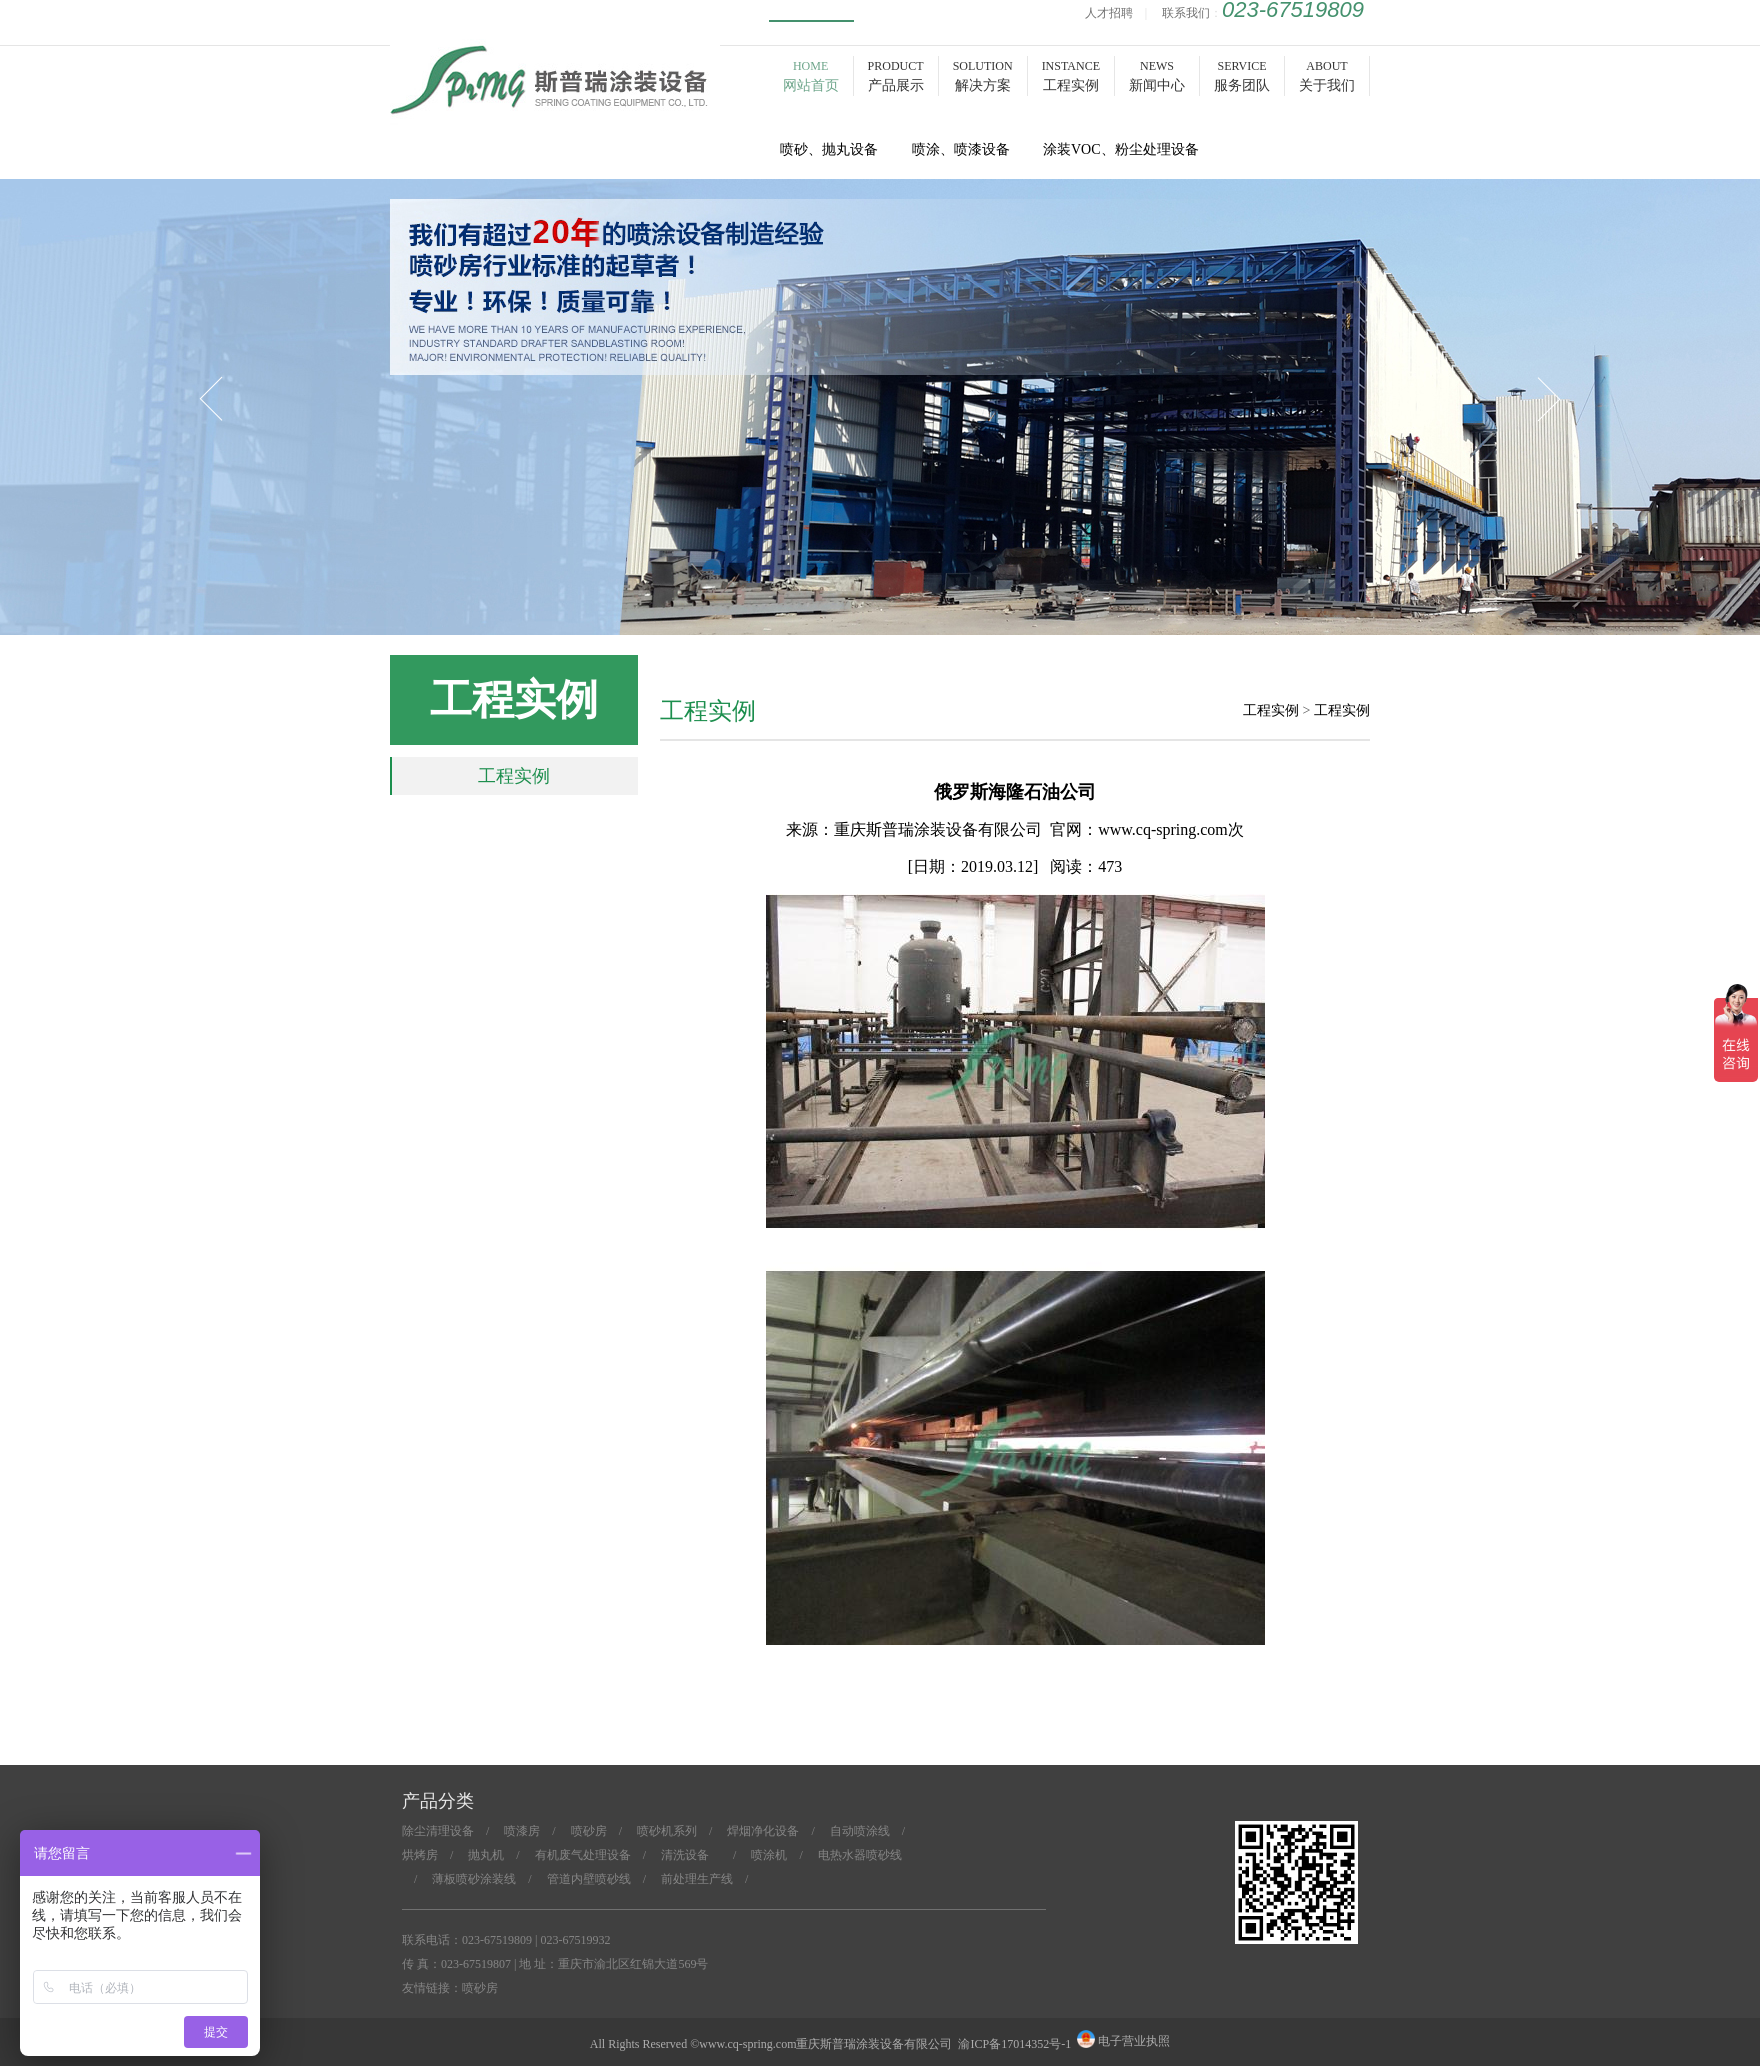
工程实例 (514, 776)
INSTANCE (1071, 76)
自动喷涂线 (860, 1831)
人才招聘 (1109, 13)
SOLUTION (983, 76)
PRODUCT (896, 76)
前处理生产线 (697, 1879)
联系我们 (1186, 13)
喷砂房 (555, 102)
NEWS (1157, 76)
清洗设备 (691, 1855)
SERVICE (1242, 76)
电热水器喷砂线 (860, 1855)
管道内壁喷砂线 (589, 1879)
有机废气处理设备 (583, 1855)
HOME (811, 76)
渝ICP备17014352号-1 (1014, 2044)
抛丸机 (486, 1855)
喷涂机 (769, 1855)
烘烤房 (420, 1855)
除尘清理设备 (438, 1831)
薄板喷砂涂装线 (474, 1879)
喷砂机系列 (667, 1831)
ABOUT (1327, 76)
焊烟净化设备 (763, 1831)
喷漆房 (522, 1831)
